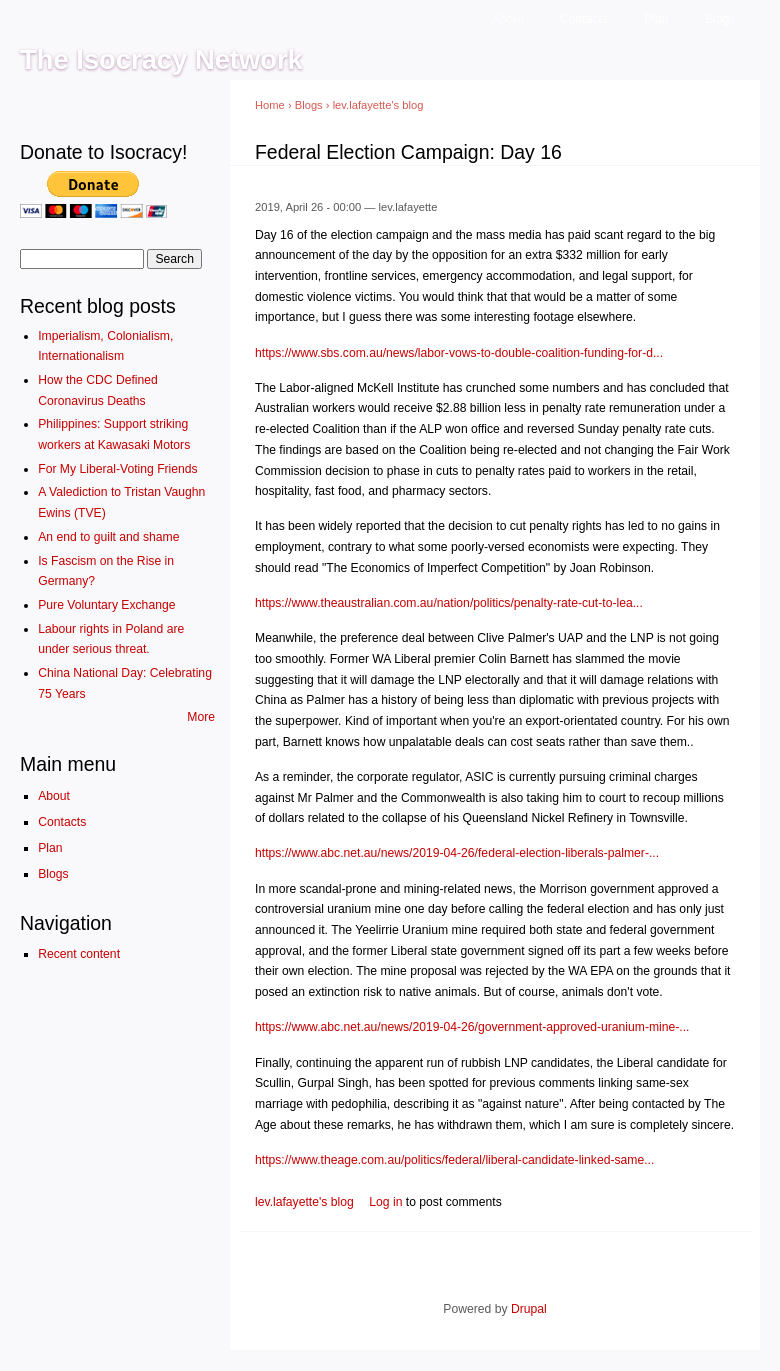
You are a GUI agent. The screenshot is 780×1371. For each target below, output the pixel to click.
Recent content (79, 954)
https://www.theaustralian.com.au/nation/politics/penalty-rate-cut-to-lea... (449, 603)
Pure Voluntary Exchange (106, 605)
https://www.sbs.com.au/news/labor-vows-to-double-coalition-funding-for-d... (459, 353)
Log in (385, 1202)
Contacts (584, 19)
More (201, 717)
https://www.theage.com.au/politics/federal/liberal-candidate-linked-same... (454, 1160)
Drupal (529, 1309)
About (508, 19)
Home (270, 105)
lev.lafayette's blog (378, 105)
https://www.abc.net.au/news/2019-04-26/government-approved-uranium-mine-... (472, 1027)
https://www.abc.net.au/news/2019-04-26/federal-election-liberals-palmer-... (457, 853)
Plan (656, 19)
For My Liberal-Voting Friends (117, 469)
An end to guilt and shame (108, 537)
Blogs (720, 19)
